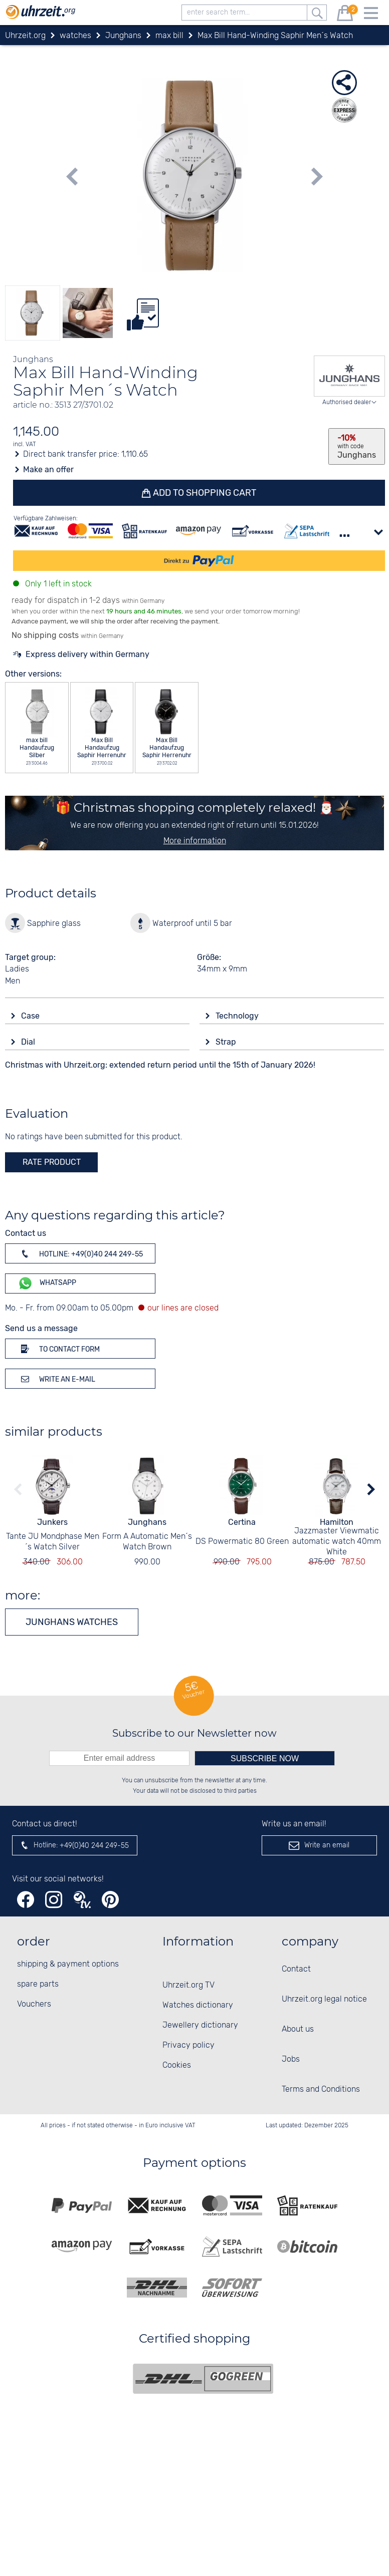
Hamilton (336, 1522)
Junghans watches (72, 1622)
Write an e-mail (56, 1378)
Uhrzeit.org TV (188, 1985)
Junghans (147, 1522)
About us (298, 2029)
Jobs (291, 2059)
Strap (227, 1042)
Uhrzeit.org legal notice (324, 1999)
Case (31, 1016)
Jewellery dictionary (200, 2025)
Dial (29, 1042)
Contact (296, 1969)
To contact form (59, 1348)
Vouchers (34, 2004)
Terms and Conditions (321, 2089)
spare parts (38, 1984)
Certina (242, 1522)
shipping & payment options (68, 1964)
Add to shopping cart (204, 492)
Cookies (176, 2065)
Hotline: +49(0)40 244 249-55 (80, 1253)
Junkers (52, 1522)
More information (194, 841)
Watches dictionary (197, 2005)
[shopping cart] (345, 15)
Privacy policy (188, 2045)
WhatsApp (47, 1283)
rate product (52, 1162)
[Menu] (371, 15)
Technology (238, 1016)
